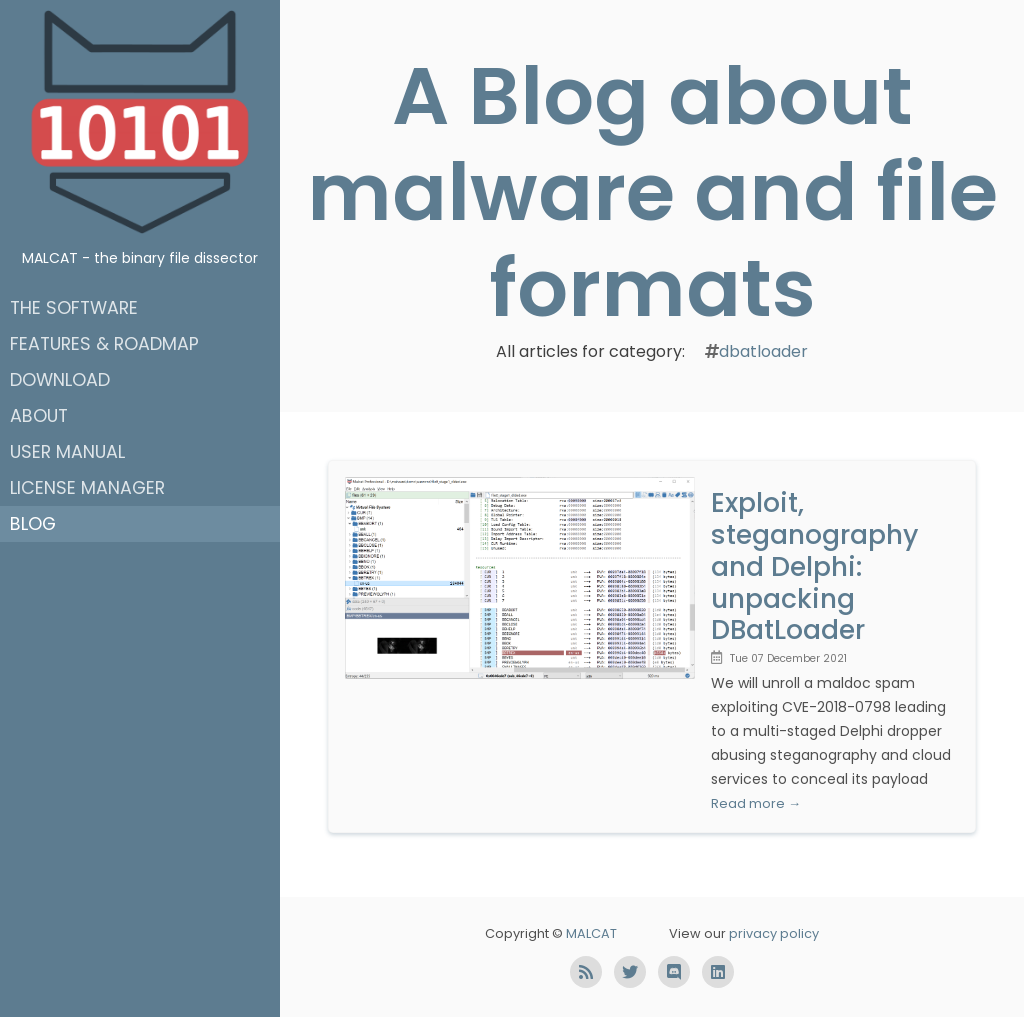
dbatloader (763, 351)
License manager (87, 488)
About (39, 416)
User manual (67, 452)
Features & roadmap (104, 344)
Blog (33, 524)
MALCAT (591, 933)
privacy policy (774, 933)
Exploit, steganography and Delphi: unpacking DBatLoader (814, 566)
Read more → (756, 803)
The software (74, 308)
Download (60, 380)
